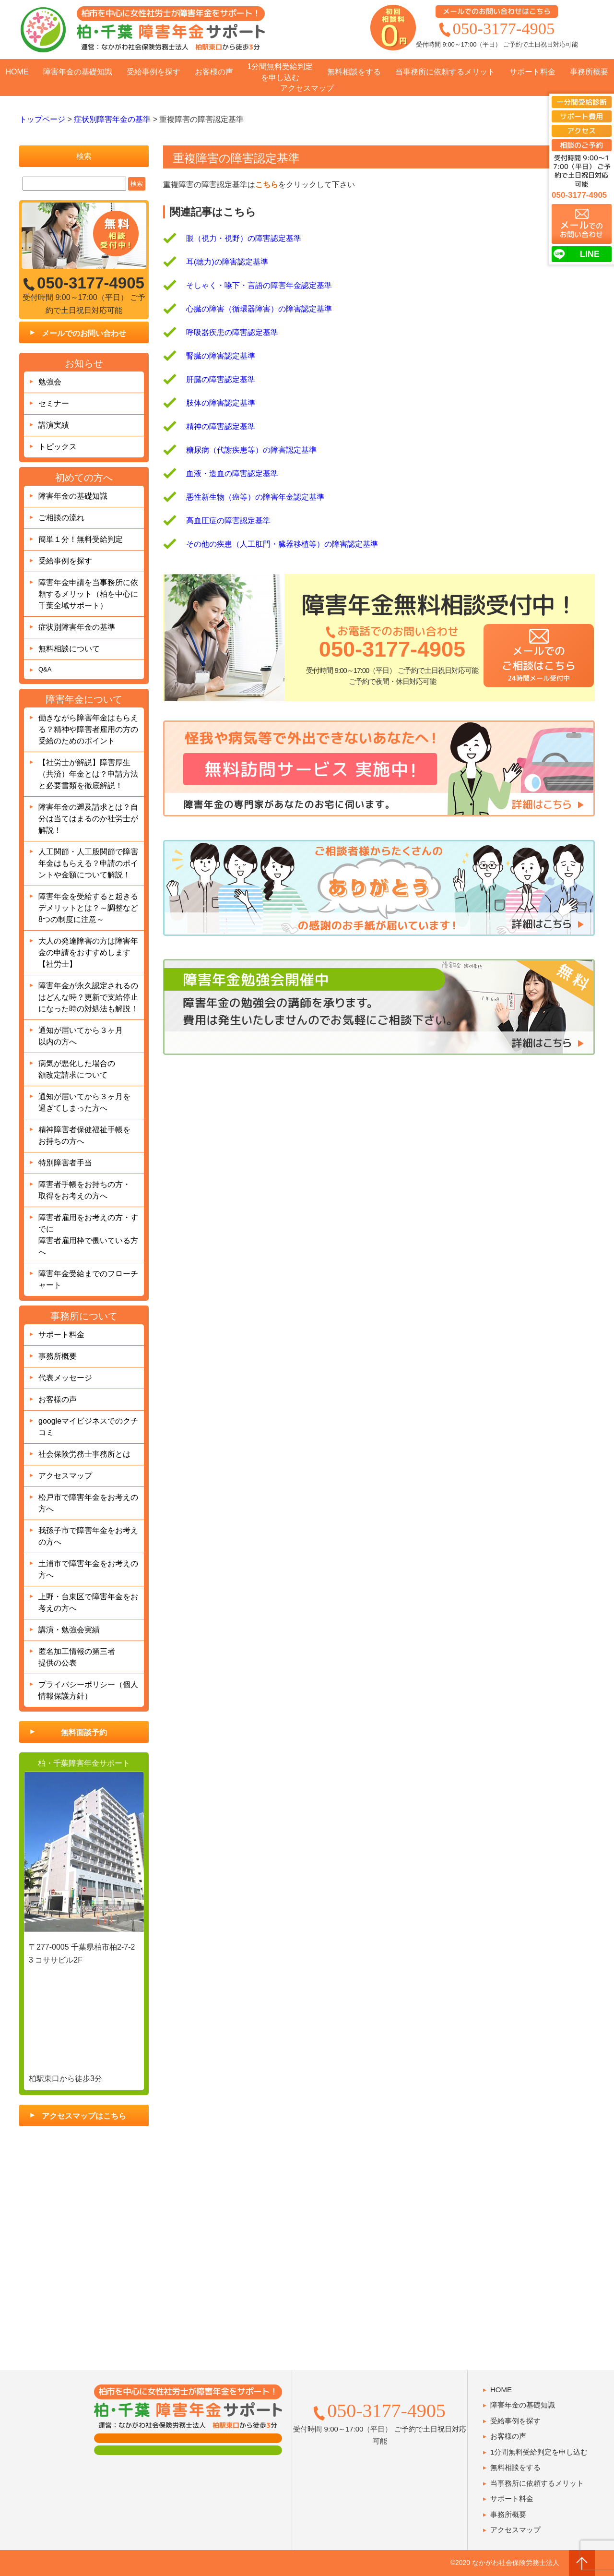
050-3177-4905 (504, 28)
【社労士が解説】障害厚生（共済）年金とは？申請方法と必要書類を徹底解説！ (88, 774)
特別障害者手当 (65, 1163)
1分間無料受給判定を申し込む (280, 71)
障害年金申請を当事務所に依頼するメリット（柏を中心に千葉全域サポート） (88, 594)
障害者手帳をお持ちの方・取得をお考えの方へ (84, 1190)
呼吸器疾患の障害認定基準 (232, 332)
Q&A (44, 669)
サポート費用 (581, 116)
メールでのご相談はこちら (538, 663)
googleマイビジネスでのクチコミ (88, 1427)
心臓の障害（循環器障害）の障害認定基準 (259, 309)
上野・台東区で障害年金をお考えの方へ (88, 1602)
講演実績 (53, 425)
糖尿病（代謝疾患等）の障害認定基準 (251, 450)
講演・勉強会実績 (69, 1630)
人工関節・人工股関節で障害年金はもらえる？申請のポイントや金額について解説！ (88, 863)
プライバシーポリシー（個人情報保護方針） (88, 1690)
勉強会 (49, 382)
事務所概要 (589, 72)
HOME (17, 72)
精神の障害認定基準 (220, 426)
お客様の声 (214, 72)
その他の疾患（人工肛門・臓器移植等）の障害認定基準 (282, 544)
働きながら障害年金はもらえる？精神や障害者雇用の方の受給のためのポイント (88, 729)
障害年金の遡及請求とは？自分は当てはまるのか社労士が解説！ (88, 818)
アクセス (581, 131)
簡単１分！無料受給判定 (80, 539)
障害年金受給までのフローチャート (88, 1279)
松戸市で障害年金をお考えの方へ (88, 1503)
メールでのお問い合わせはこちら (497, 11)
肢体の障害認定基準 (220, 403)
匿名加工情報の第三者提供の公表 (76, 1657)
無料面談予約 (84, 1732)
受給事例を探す (153, 72)
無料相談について (69, 649)
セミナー (53, 403)
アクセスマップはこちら (84, 2116)
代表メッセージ (65, 1378)
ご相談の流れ (61, 518)
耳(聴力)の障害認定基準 (227, 262)
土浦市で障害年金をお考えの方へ (88, 1569)
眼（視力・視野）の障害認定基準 (243, 238)
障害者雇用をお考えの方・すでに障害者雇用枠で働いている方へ (88, 1234)
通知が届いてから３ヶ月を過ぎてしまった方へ (84, 1102)
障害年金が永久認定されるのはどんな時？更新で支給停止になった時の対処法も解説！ (88, 997)
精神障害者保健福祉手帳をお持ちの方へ (84, 1135)
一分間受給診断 (581, 102)
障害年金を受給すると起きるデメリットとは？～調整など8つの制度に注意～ (88, 907)
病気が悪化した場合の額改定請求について (76, 1069)
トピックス (57, 447)
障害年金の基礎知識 (77, 72)
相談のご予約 (581, 145)
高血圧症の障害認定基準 (228, 520)
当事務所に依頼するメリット (445, 72)
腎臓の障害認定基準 (220, 356)
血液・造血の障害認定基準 (232, 473)
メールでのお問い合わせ (84, 333)
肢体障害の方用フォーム (188, 2450)
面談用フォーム (188, 2438)
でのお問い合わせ (581, 229)
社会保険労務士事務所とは (84, 1454)
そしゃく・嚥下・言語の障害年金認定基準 (259, 285)
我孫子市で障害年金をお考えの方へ (88, 1536)
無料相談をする (354, 72)
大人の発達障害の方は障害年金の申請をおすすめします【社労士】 (88, 952)
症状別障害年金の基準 (76, 627)
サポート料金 (532, 72)
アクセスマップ (307, 88)
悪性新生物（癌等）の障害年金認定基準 (255, 497)
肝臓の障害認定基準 (220, 379)
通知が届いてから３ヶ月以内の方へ (80, 1036)
